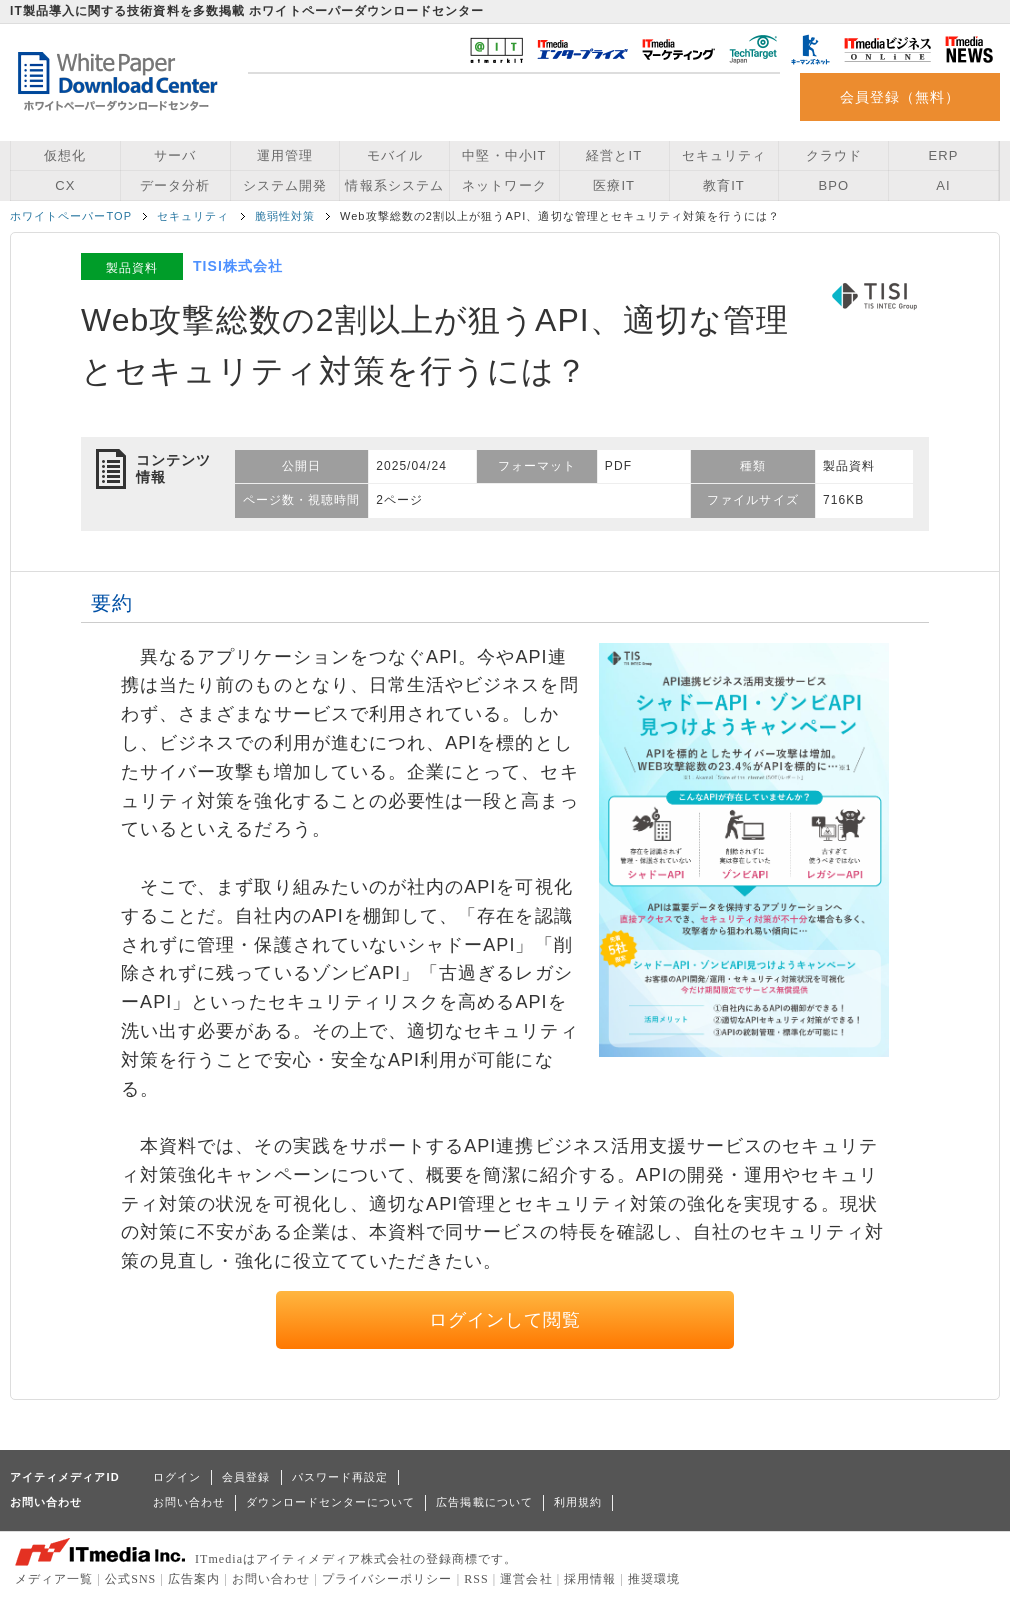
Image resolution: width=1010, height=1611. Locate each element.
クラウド (834, 155)
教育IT (724, 185)
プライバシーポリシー (387, 1579)
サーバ (175, 155)
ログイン (177, 1477)
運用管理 (285, 155)
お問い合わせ (189, 1502)
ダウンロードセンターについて (330, 1502)
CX (65, 185)
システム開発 (285, 185)
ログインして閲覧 (505, 1320)
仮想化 (65, 155)
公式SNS (130, 1579)
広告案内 (194, 1579)
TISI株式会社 (238, 266)
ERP (944, 155)
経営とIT (614, 155)
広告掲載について (484, 1502)
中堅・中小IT (504, 155)
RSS (476, 1579)
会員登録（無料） (900, 97)
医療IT (614, 185)
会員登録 (246, 1477)
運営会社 (526, 1579)
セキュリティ (724, 155)
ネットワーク (504, 185)
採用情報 (590, 1579)
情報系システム (394, 185)
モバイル (395, 155)
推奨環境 (654, 1579)
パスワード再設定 (340, 1477)
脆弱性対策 (285, 216)
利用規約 (578, 1502)
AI (943, 185)
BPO (833, 185)
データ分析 (175, 185)
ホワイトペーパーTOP (71, 216)
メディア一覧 (54, 1579)
